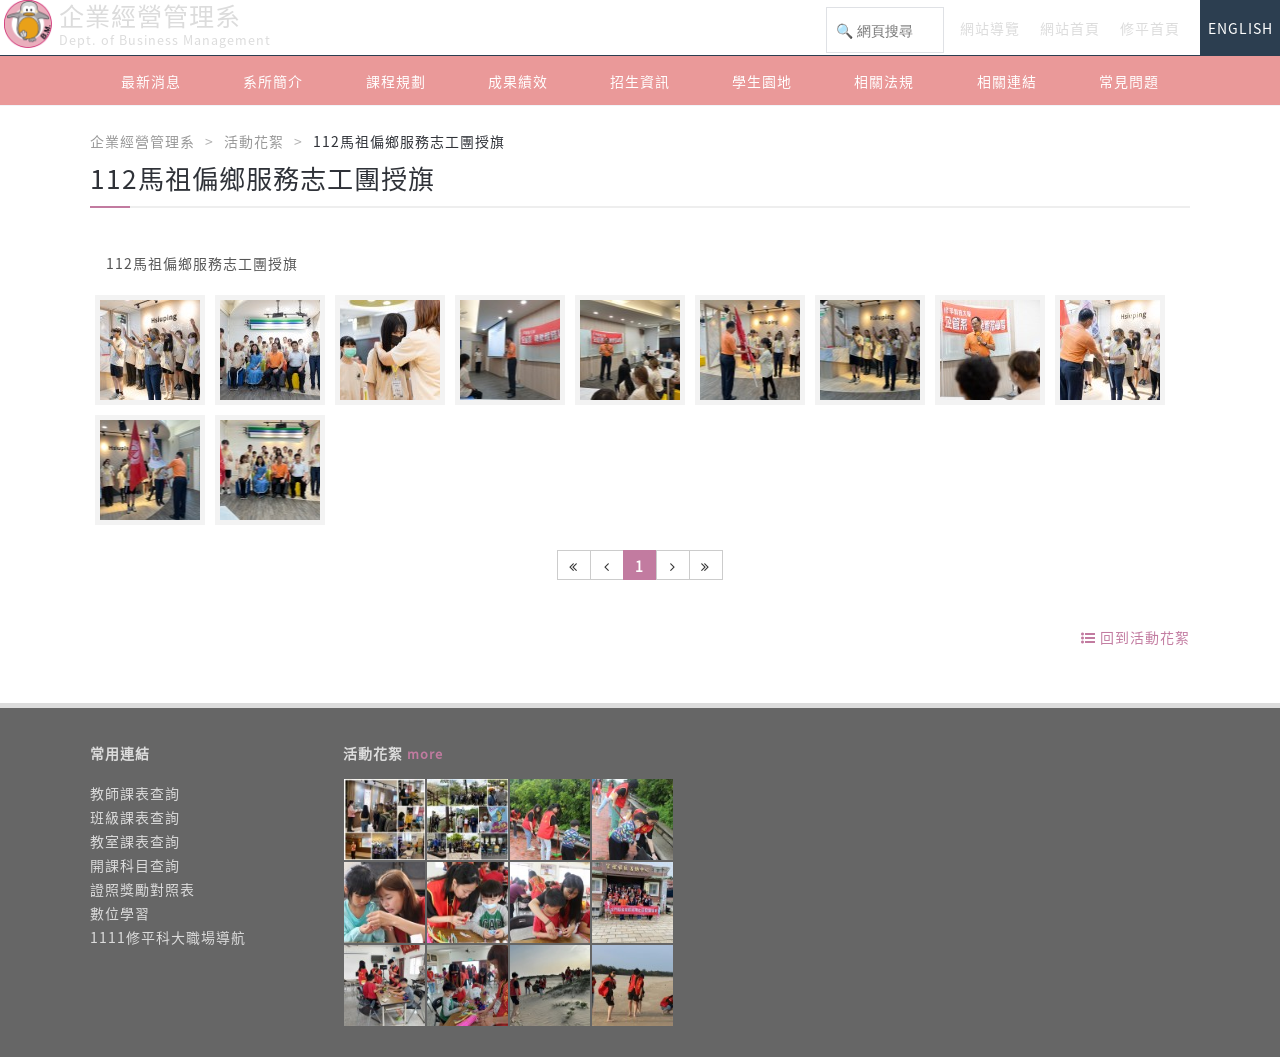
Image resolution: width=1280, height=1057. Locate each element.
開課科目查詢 (135, 865)
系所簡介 (273, 81)
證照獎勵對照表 (142, 889)
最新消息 (151, 81)
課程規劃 (396, 81)
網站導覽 (990, 28)
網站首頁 (1070, 28)
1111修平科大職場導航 (168, 937)
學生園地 (762, 81)
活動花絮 (254, 141)
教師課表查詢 (135, 793)
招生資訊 (640, 81)
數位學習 (120, 913)
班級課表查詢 (135, 817)
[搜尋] (885, 31)
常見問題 (1129, 81)
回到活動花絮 (1135, 637)
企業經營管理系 (142, 141)
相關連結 (1007, 81)
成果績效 (518, 81)
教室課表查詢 (135, 841)
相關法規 (884, 81)
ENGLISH (1240, 28)
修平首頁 (1150, 28)
